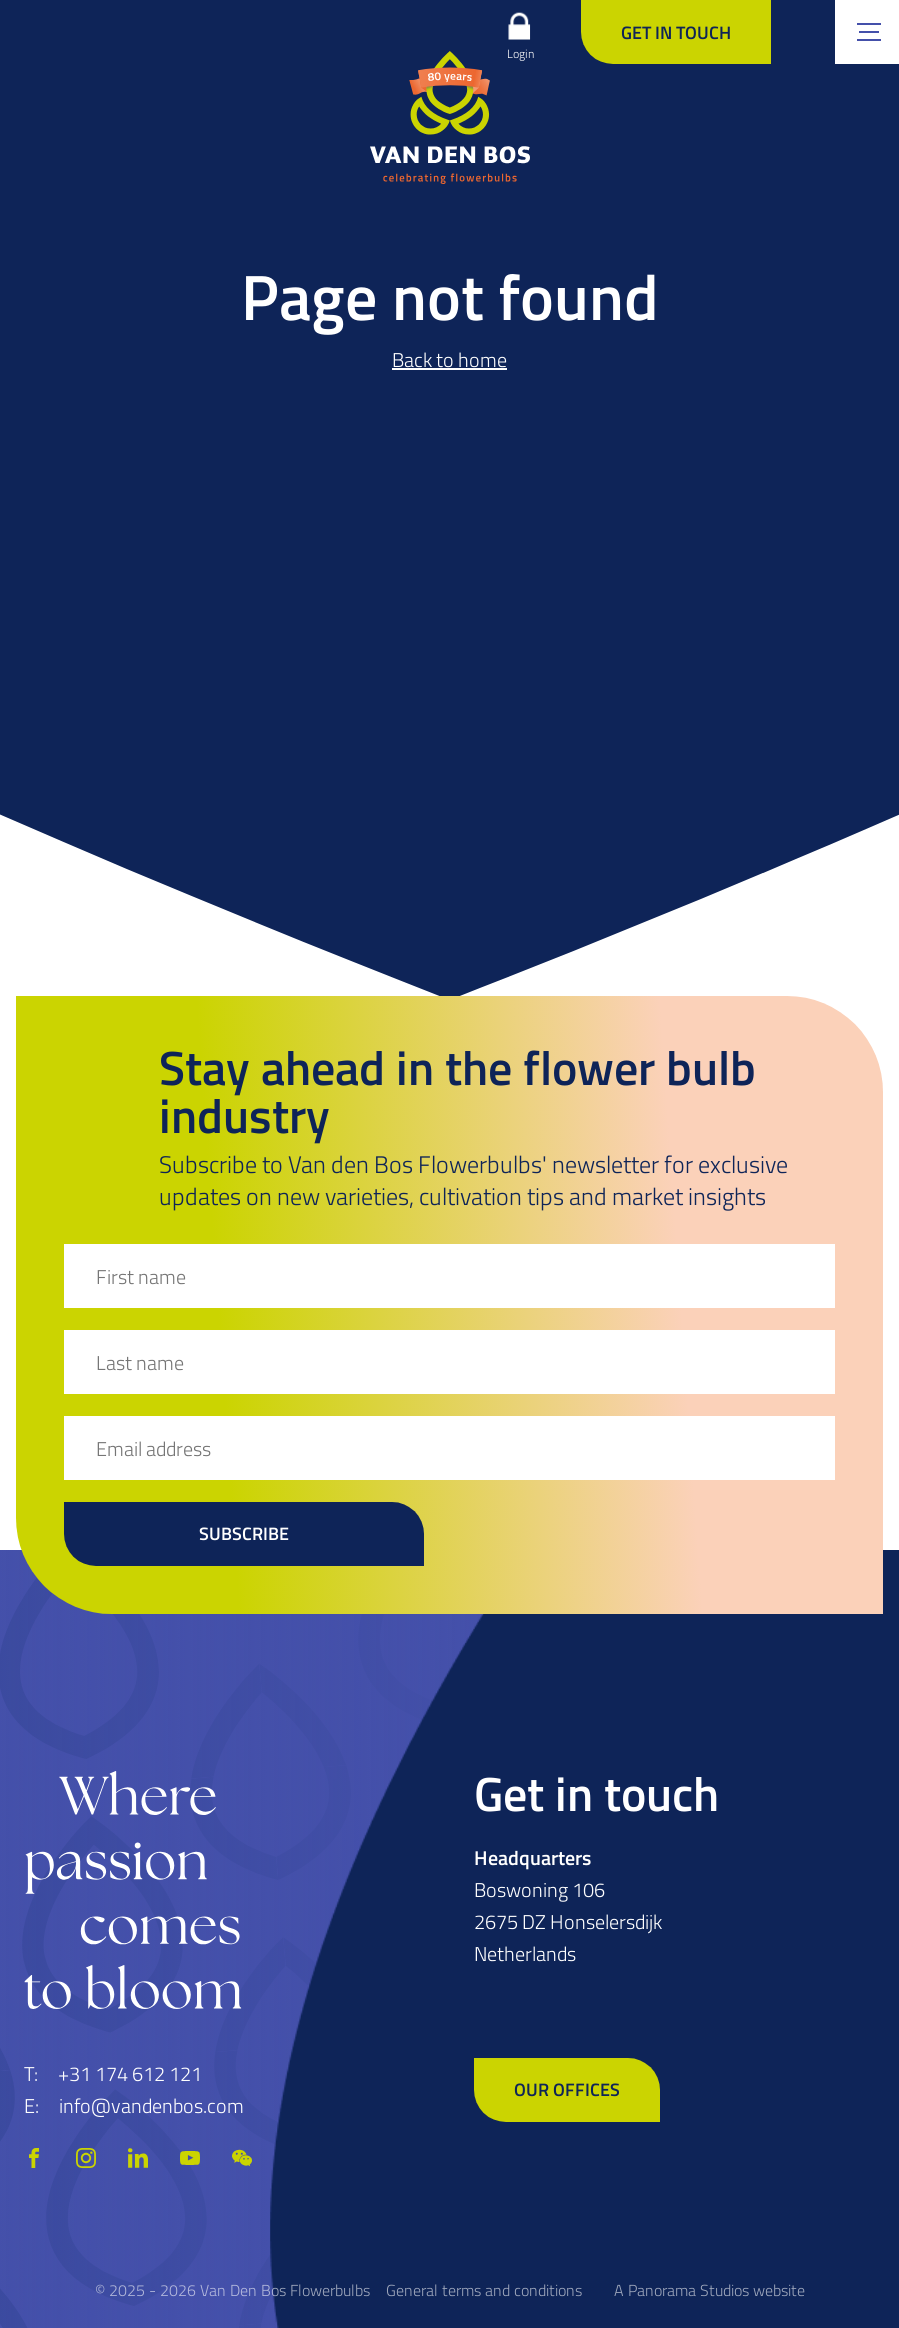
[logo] (450, 117)
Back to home (449, 359)
